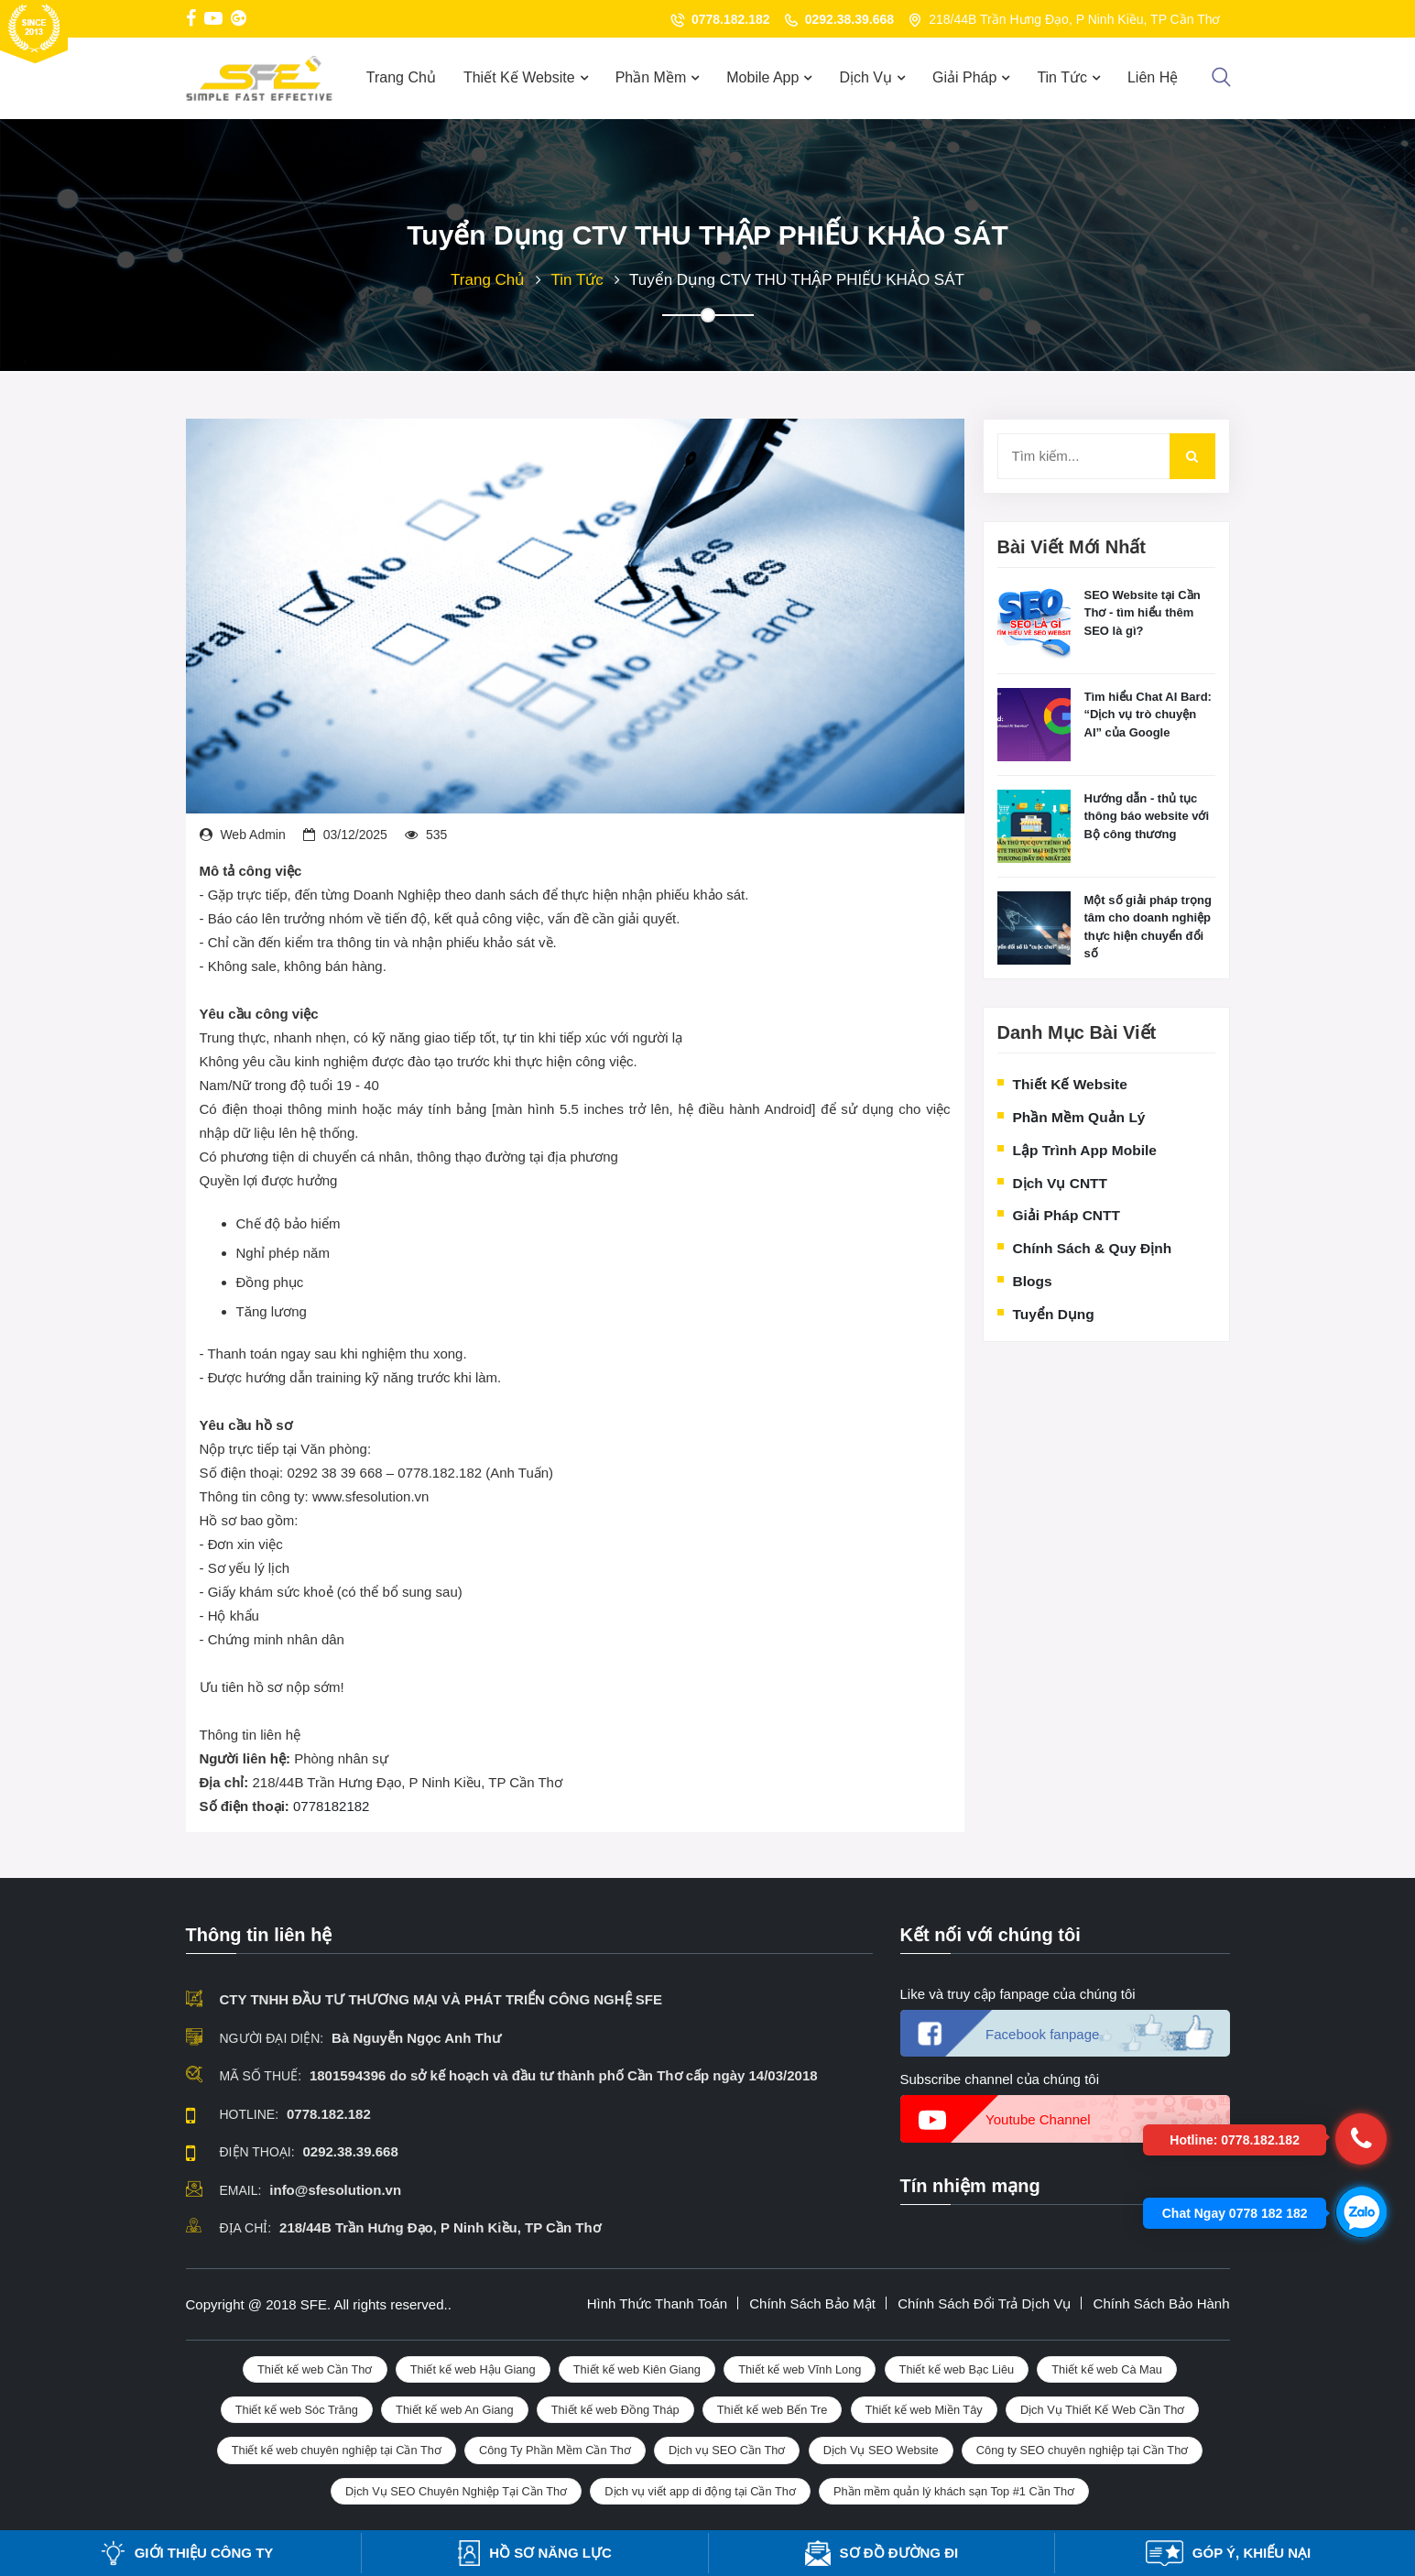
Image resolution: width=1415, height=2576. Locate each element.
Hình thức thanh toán (657, 2303)
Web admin (252, 834)
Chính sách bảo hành (1162, 2303)
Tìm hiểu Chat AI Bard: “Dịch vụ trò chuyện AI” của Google (1148, 714)
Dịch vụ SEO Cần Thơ (727, 2450)
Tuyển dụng (1053, 1314)
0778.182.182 (730, 19)
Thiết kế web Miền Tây (924, 2410)
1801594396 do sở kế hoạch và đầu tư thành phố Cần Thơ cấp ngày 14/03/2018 (564, 2075)
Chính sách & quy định (1092, 1248)
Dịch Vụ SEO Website (881, 2450)
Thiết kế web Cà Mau (1106, 2369)
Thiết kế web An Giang (455, 2410)
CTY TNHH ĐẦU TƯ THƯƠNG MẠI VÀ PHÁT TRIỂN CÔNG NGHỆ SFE (441, 1999)
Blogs (1032, 1281)
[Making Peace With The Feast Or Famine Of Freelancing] (1034, 623)
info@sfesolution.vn (335, 2190)
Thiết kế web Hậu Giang (473, 2369)
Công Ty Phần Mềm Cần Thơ (555, 2450)
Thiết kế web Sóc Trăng (296, 2410)
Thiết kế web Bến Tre (772, 2410)
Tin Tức (1062, 77)
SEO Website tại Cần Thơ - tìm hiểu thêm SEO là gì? (1142, 613)
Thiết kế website (1070, 1084)
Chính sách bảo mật (812, 2303)
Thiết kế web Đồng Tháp (615, 2410)
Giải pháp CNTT (1067, 1215)
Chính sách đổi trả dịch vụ (984, 2303)
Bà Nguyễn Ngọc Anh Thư (416, 2038)
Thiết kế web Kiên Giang (637, 2369)
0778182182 (331, 1806)
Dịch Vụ (865, 77)
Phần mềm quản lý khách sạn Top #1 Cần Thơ (953, 2491)
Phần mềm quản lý (1079, 1117)
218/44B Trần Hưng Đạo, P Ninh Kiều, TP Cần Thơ (439, 2227)
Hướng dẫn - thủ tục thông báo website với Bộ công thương (1147, 816)
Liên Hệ (1152, 77)
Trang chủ (488, 280)
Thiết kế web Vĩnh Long (799, 2369)
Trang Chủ (401, 77)
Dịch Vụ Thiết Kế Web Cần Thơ (1102, 2410)
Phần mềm (651, 77)
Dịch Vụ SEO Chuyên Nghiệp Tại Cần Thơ (456, 2491)
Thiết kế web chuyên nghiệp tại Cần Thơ (336, 2450)
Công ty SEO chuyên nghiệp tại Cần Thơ (1082, 2450)
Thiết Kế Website (519, 77)
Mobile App (762, 77)
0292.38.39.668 (849, 19)
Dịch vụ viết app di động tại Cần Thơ (700, 2491)
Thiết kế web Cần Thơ (315, 2369)
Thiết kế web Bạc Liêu (957, 2369)
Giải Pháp (964, 77)
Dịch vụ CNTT (1060, 1183)
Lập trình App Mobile (1085, 1150)
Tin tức (576, 280)
